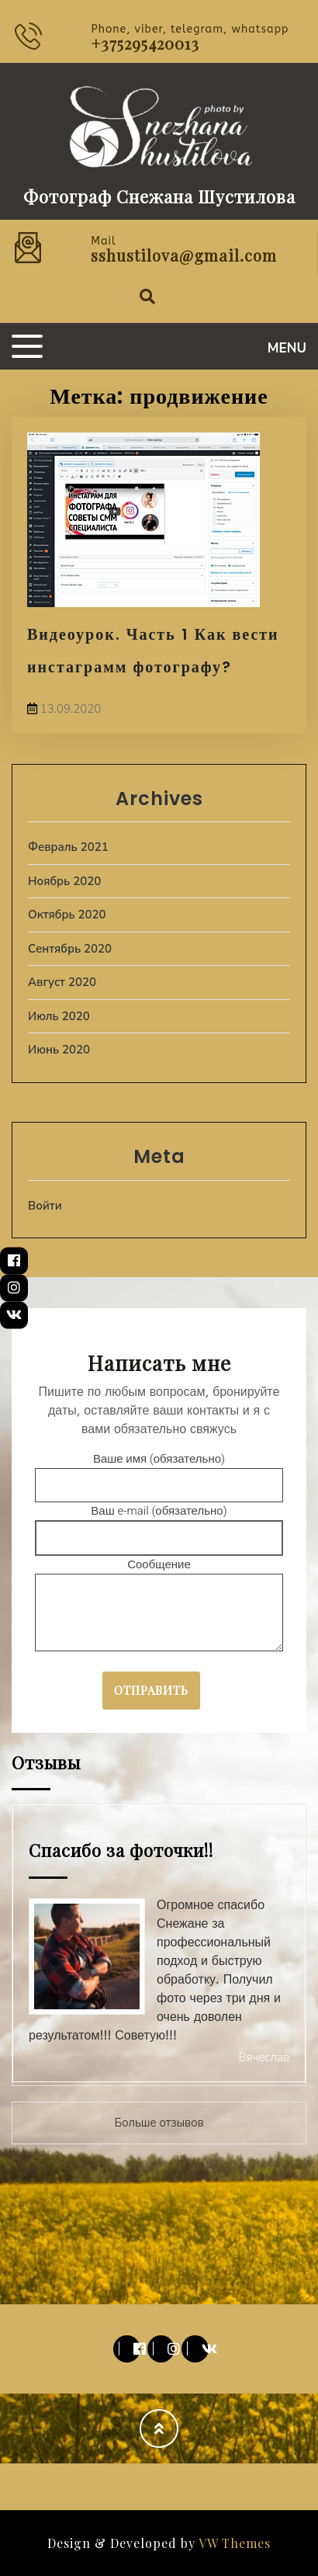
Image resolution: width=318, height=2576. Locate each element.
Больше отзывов (158, 2122)
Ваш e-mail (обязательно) (159, 1524)
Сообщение (159, 1606)
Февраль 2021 (68, 847)
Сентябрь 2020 (70, 948)
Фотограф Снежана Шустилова (159, 196)
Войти (45, 1205)
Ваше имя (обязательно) (159, 1472)
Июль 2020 (59, 1016)
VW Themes (233, 2543)
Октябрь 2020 (67, 914)
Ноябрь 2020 (64, 881)
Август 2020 (62, 982)
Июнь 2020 (59, 1049)
